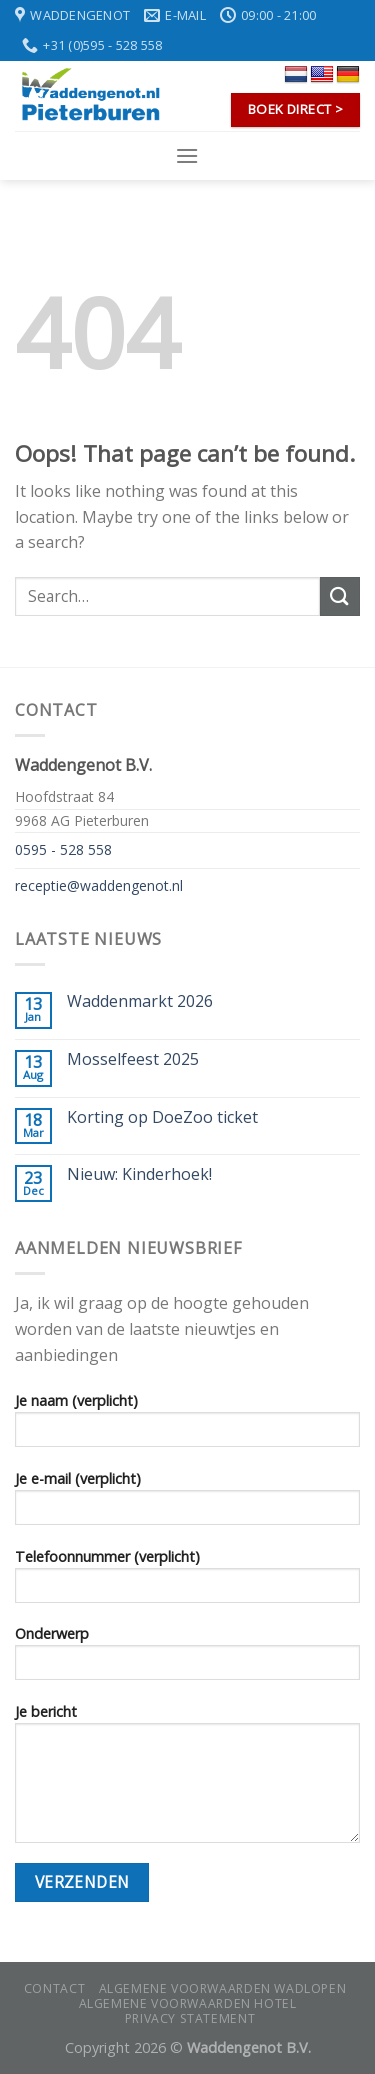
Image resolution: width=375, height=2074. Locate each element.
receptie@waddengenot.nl (99, 885)
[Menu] (187, 155)
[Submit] (340, 596)
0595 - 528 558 (63, 849)
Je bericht (187, 1779)
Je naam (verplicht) (187, 1426)
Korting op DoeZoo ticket (162, 1117)
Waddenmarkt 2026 (140, 1001)
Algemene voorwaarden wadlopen (223, 1988)
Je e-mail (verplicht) (187, 1504)
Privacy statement (190, 2018)
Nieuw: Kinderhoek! (139, 1174)
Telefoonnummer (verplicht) (187, 1582)
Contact (54, 1988)
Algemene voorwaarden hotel (188, 2003)
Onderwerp (187, 1659)
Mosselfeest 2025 (133, 1059)
